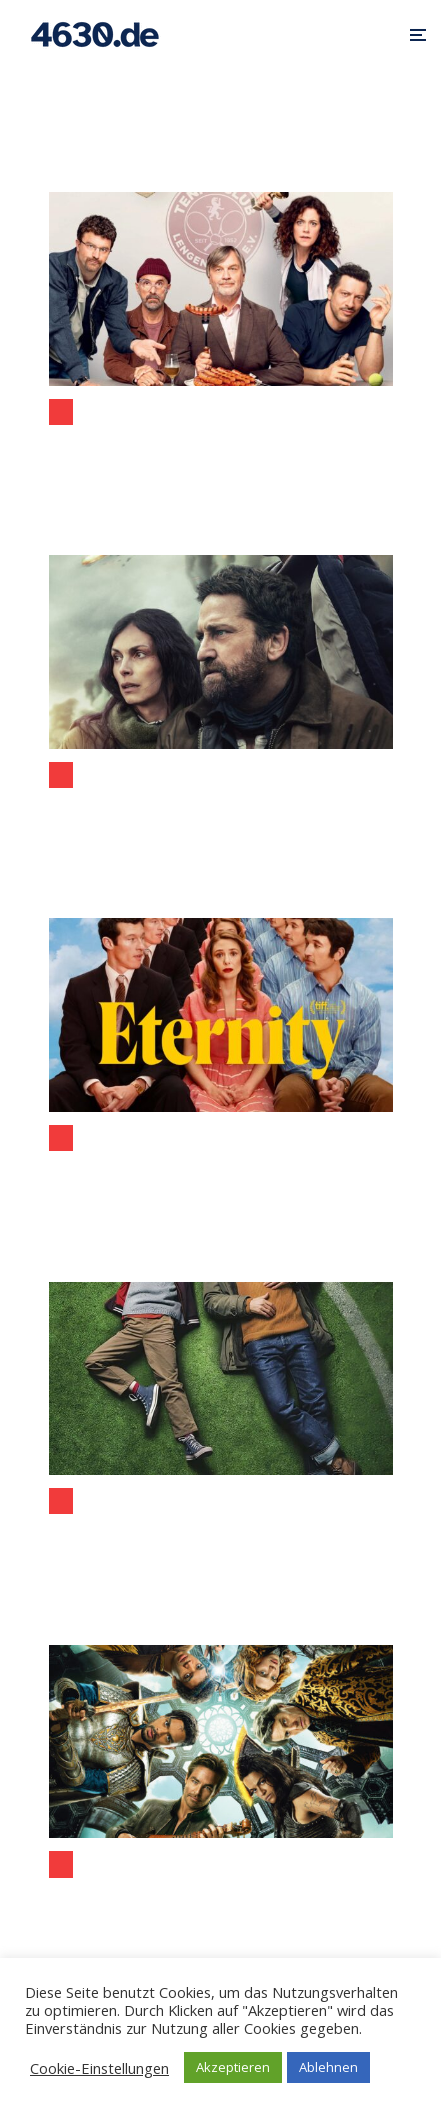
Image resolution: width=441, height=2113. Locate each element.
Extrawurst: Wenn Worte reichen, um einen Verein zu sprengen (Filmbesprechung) (221, 447)
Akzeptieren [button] (233, 2067)
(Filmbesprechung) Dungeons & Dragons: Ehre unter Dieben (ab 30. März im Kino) (221, 1899)
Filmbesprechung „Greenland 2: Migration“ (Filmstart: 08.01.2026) (49, 809)
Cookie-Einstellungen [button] (99, 2068)
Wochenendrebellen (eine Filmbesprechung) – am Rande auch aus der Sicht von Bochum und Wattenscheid (221, 1536)
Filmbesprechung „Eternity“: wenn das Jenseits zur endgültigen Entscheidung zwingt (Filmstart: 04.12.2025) (221, 1173)
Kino (61, 412)
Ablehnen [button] (328, 2067)
